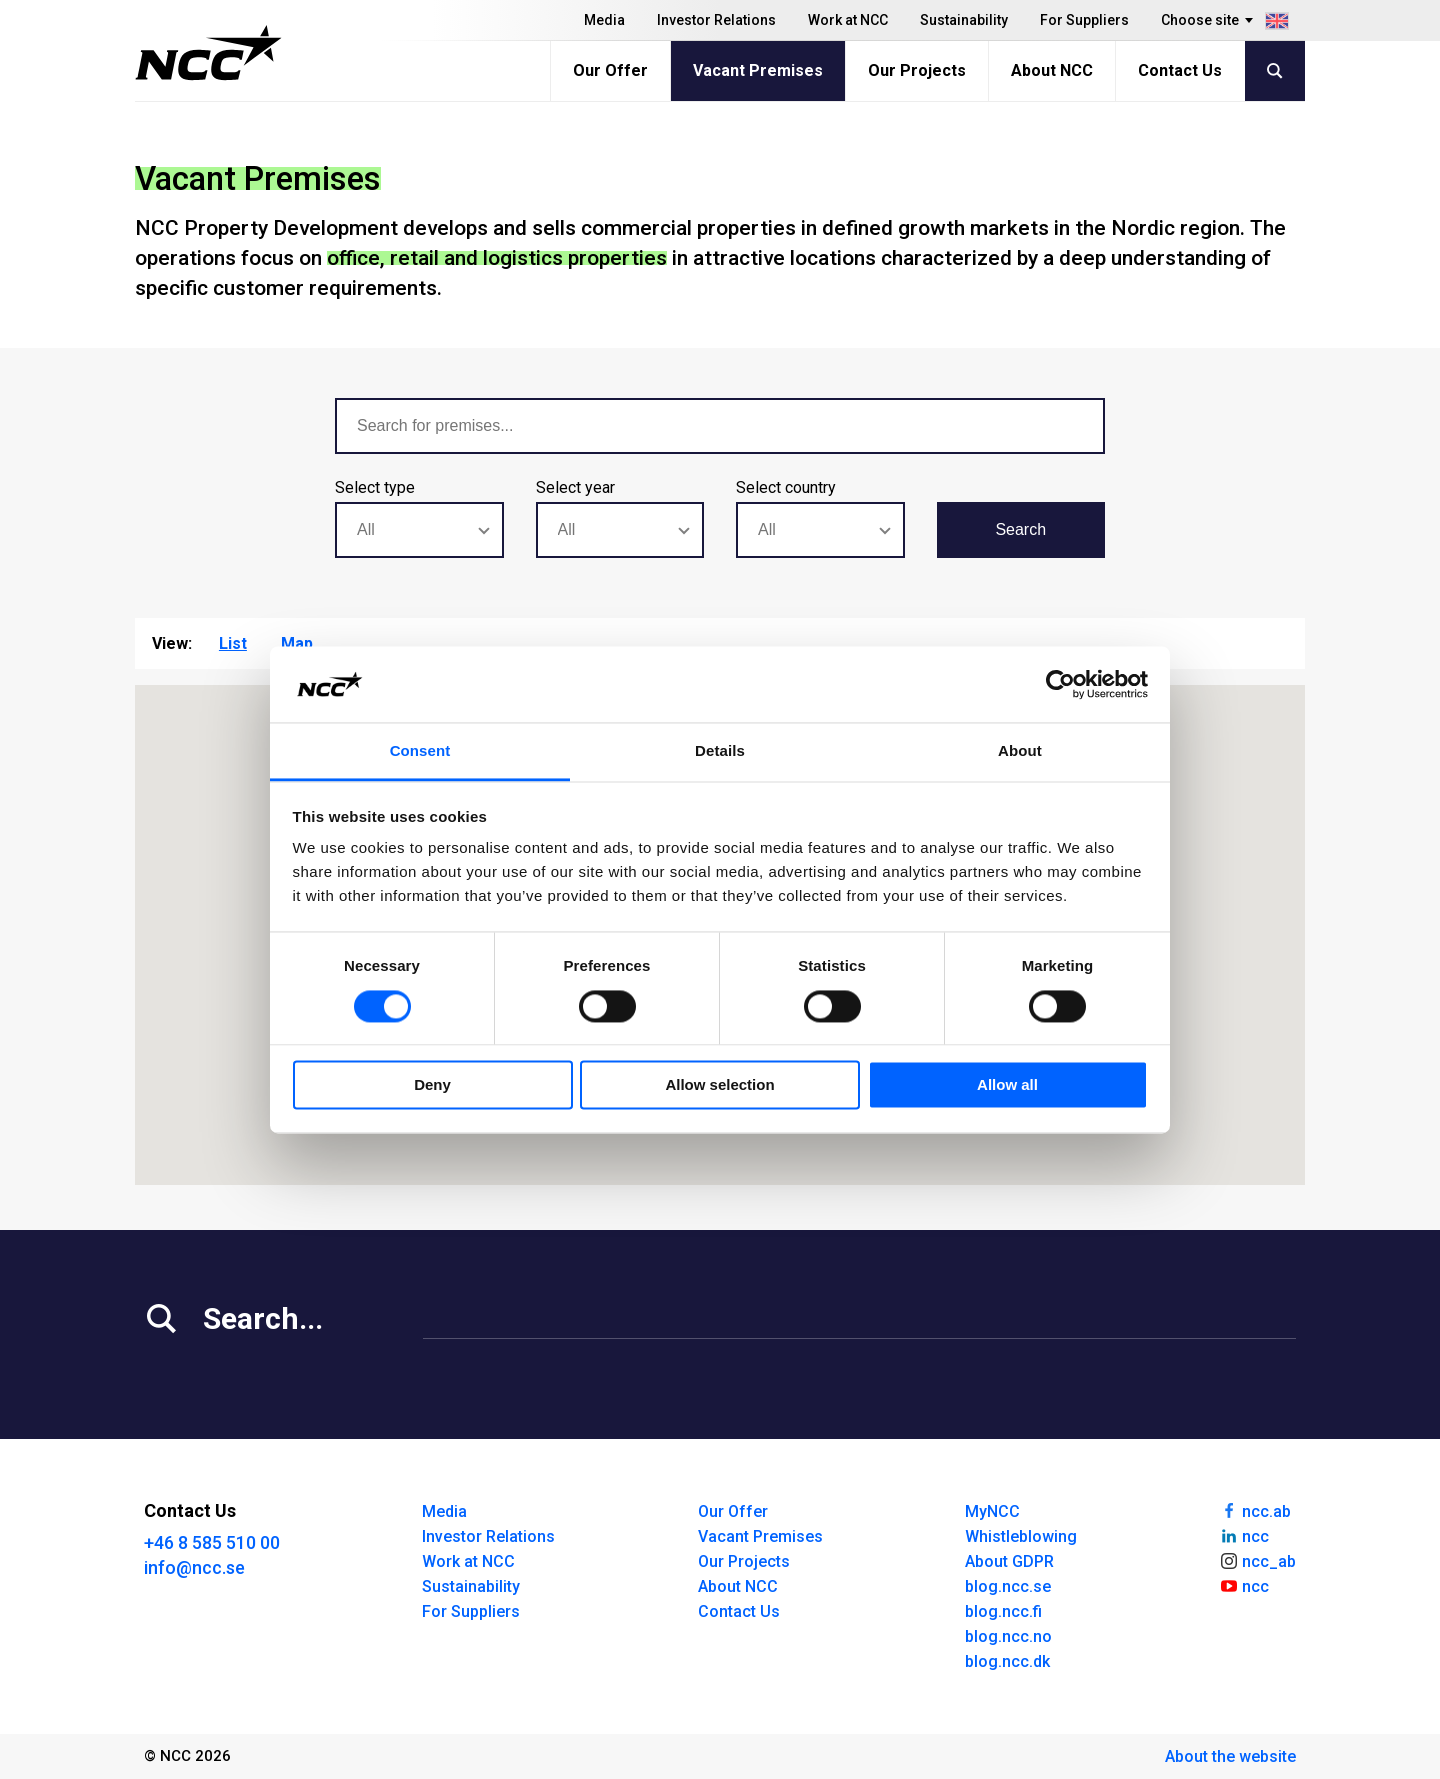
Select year (575, 487)
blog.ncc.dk (1007, 1661)
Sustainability (964, 20)
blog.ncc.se (1008, 1586)
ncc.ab (1255, 1510)
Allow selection (719, 1085)
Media (604, 20)
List (233, 643)
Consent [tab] (420, 751)
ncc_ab (1257, 1560)
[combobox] (419, 530)
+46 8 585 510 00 (212, 1542)
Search (1020, 529)
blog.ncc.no (1008, 1636)
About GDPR (1009, 1561)
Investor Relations (716, 20)
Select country (786, 487)
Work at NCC (848, 20)
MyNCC (992, 1511)
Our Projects (917, 70)
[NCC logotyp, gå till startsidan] (208, 53)
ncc (1244, 1535)
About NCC (1052, 70)
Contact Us (1180, 70)
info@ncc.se (194, 1567)
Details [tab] (720, 751)
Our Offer (610, 70)
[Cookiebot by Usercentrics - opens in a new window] (1060, 684)
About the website (1230, 1756)
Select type (375, 487)
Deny (432, 1085)
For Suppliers (1084, 20)
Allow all (1007, 1085)
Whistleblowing (1021, 1536)
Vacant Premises (758, 70)
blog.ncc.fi (1003, 1611)
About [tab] (1020, 751)
